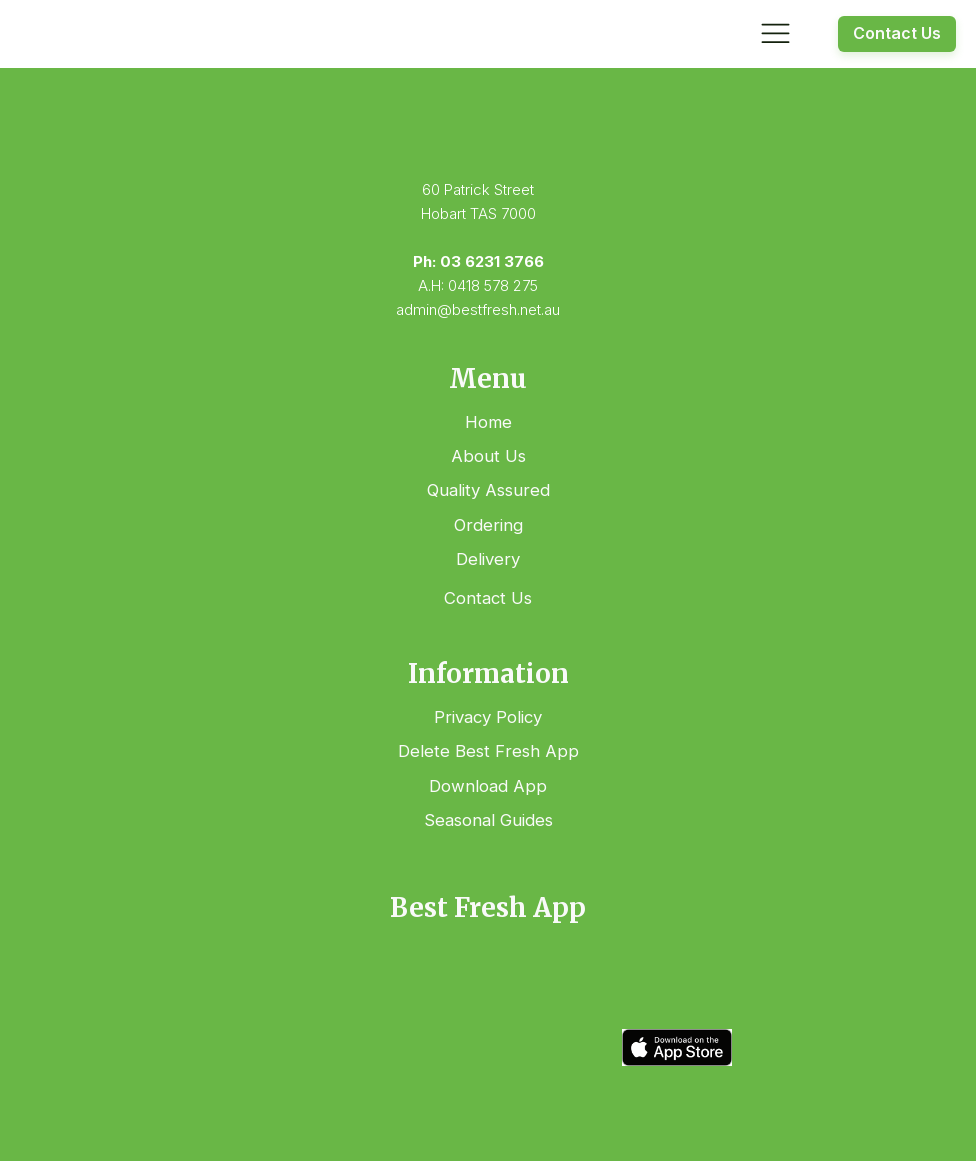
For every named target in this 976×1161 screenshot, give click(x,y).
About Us (488, 456)
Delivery (488, 559)
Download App (488, 786)
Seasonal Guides (488, 820)
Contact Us (897, 33)
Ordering (488, 525)
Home (488, 422)
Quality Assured (488, 490)
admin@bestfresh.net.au (478, 309)
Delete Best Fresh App (488, 751)
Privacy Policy (488, 717)
